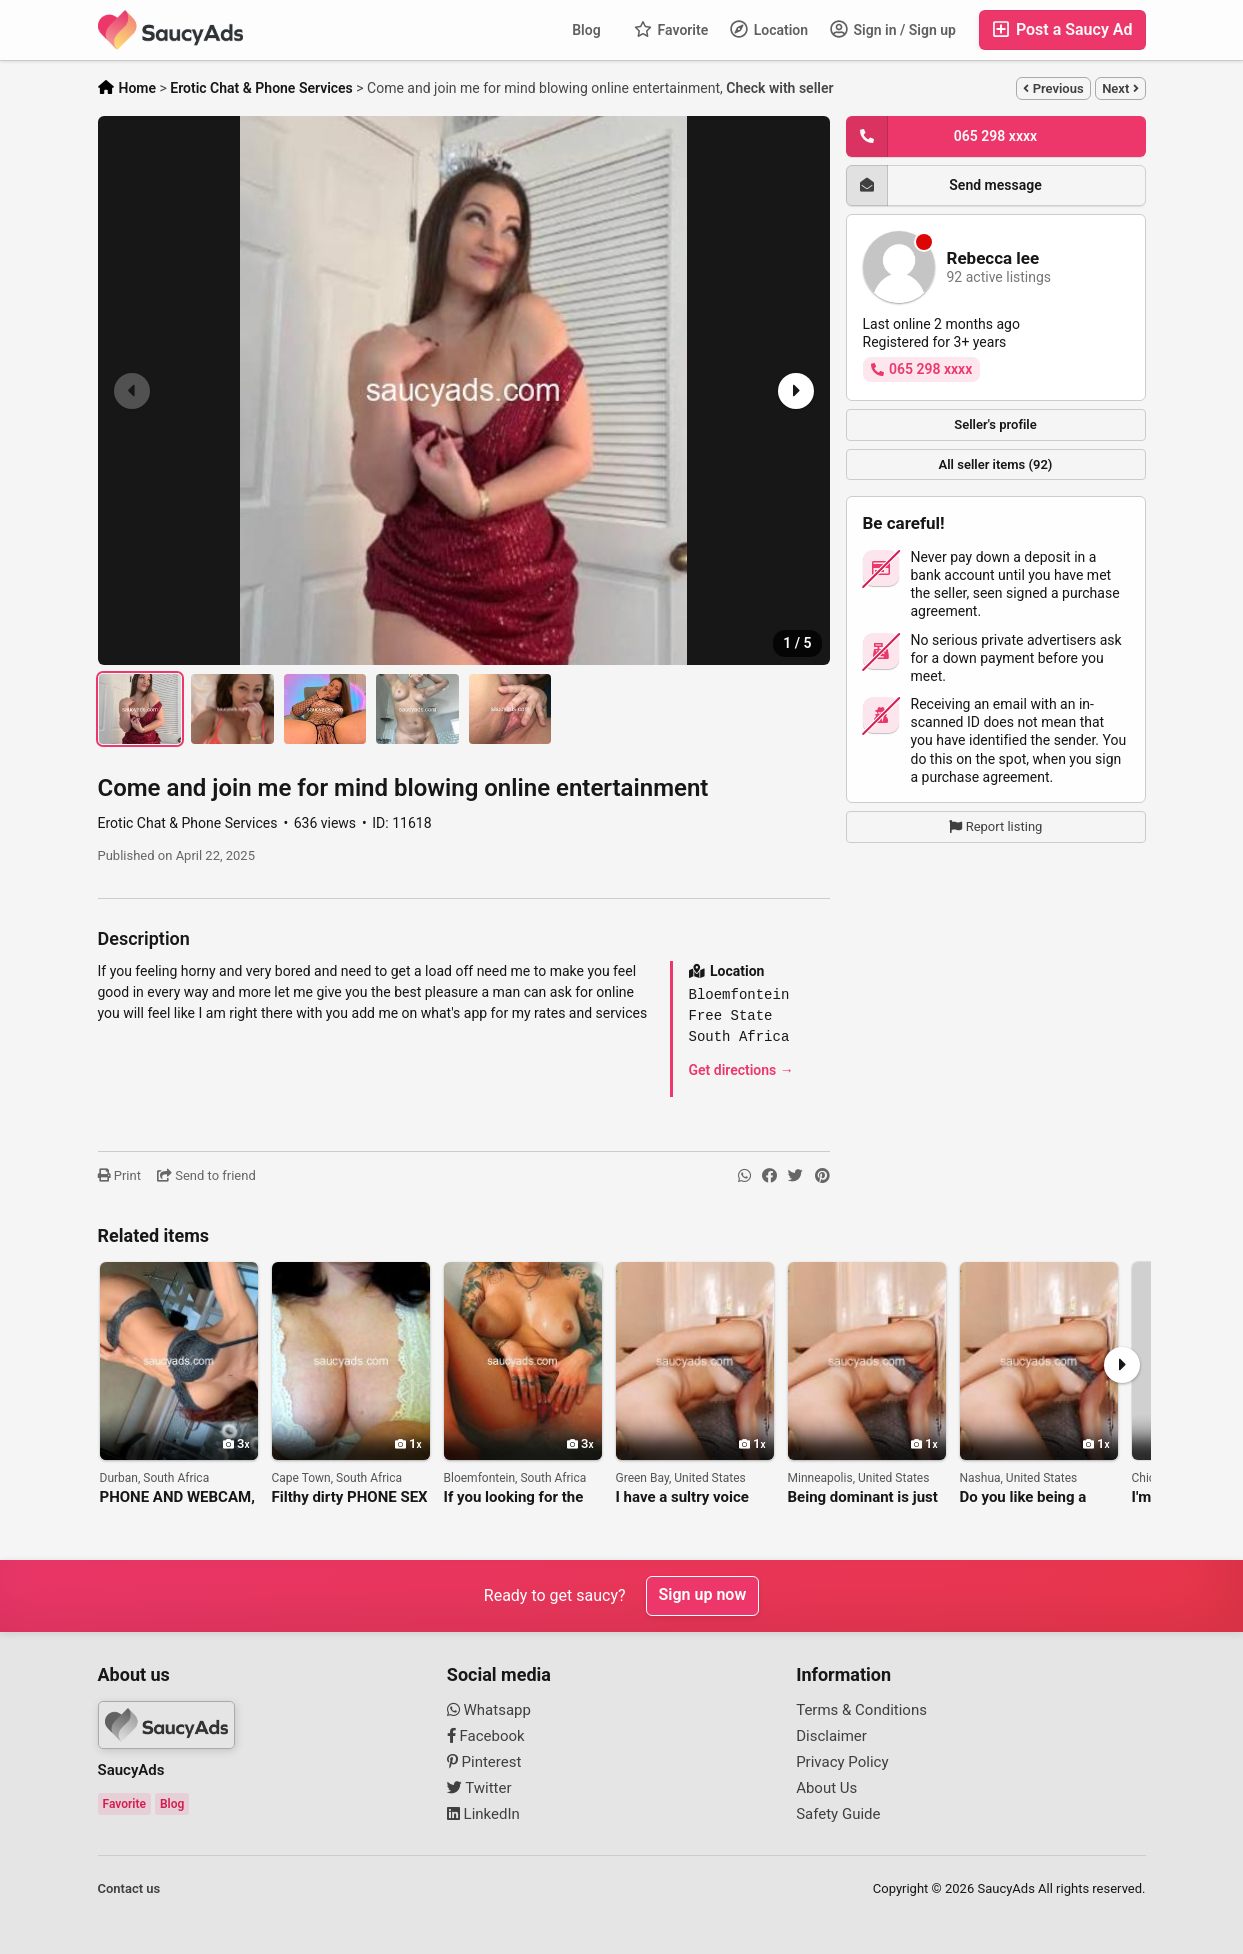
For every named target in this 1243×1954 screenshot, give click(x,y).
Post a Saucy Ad (1062, 29)
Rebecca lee (993, 258)
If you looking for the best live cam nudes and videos (514, 1497)
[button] (794, 391)
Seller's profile (995, 424)
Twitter (479, 1788)
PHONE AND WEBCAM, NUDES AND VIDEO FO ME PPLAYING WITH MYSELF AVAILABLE (177, 1497)
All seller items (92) (996, 464)
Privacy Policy (842, 1762)
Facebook (486, 1736)
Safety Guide (838, 1814)
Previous (1053, 88)
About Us (826, 1788)
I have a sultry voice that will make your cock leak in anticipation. (682, 1497)
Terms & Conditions (861, 1710)
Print (119, 1175)
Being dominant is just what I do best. (863, 1497)
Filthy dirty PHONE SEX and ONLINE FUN (350, 1497)
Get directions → (741, 1070)
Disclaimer (831, 1736)
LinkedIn (483, 1814)
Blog (586, 30)
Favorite (671, 29)
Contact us (129, 1888)
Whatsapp (489, 1710)
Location (769, 29)
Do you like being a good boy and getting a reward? (1037, 1497)
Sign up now (703, 1595)
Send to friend (206, 1175)
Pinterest (484, 1762)
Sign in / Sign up (893, 29)
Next (1120, 88)
